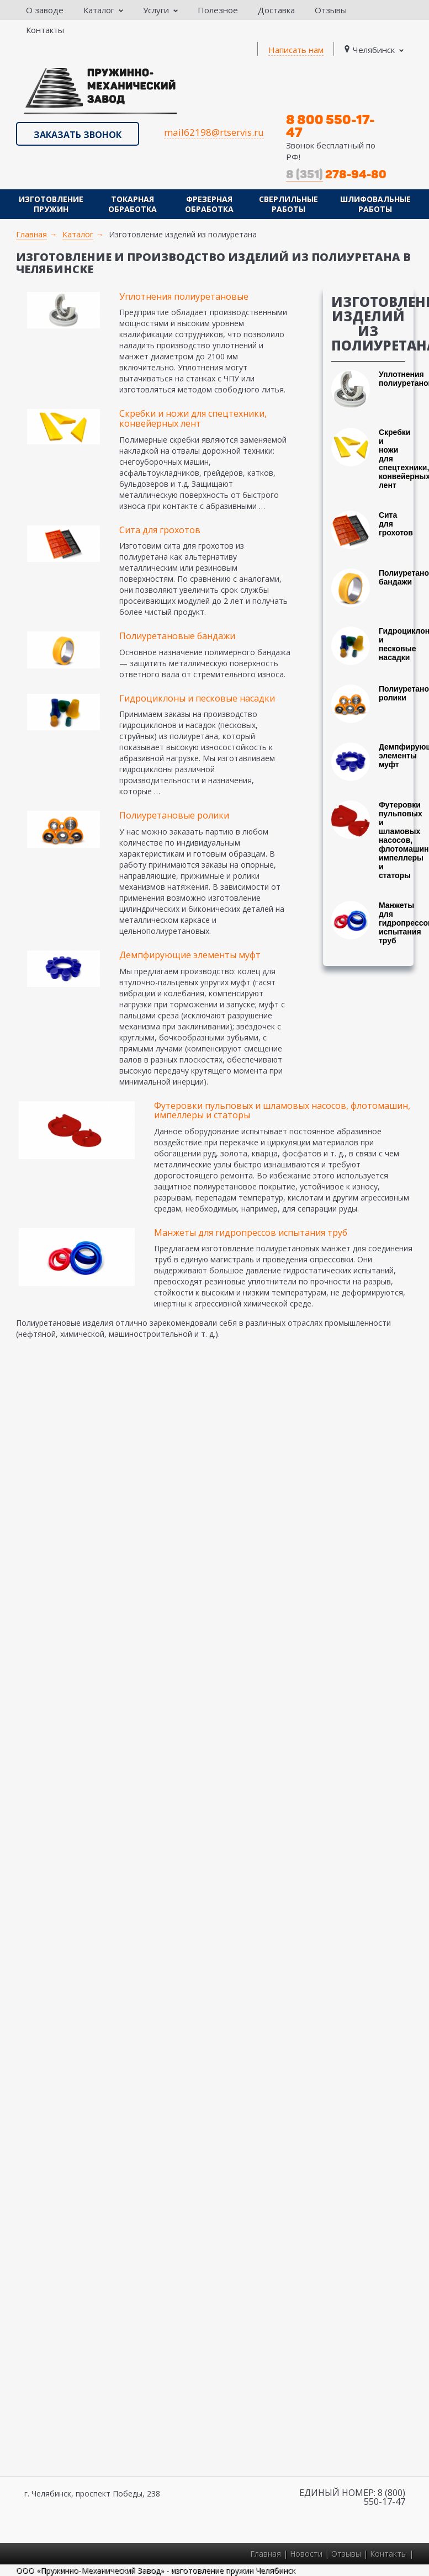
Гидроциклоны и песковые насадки (197, 698)
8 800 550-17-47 (330, 125)
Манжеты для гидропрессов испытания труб (250, 1232)
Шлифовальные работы (375, 204)
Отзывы (331, 9)
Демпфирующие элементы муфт (190, 955)
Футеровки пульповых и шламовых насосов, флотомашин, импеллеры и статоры (282, 1111)
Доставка (276, 9)
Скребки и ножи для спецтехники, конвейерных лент (193, 418)
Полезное (218, 9)
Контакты (45, 29)
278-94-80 (336, 174)
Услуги (160, 9)
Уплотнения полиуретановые (183, 296)
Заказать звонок (77, 135)
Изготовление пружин (51, 204)
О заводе (44, 9)
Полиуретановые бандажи (177, 636)
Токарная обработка (132, 204)
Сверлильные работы (288, 204)
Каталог (103, 9)
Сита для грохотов (159, 530)
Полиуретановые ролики (174, 815)
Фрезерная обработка (209, 204)
